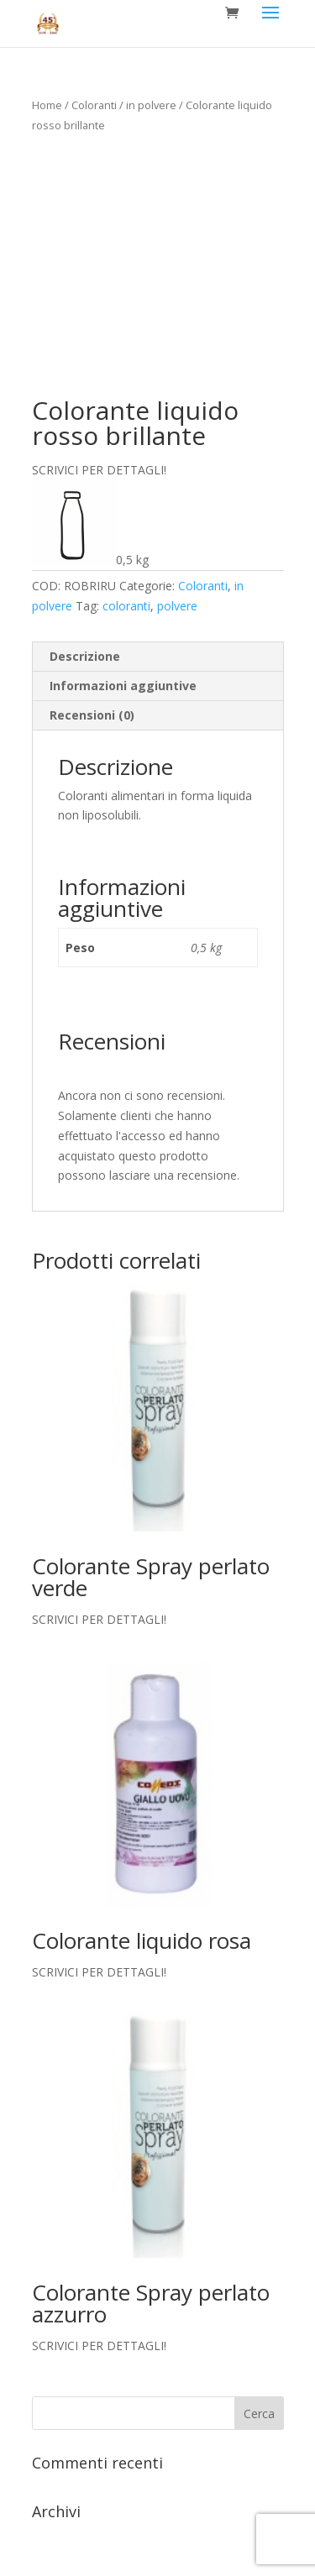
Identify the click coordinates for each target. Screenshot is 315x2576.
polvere (177, 606)
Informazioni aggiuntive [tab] (123, 686)
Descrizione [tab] (85, 656)
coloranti (126, 606)
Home (47, 105)
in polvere (151, 105)
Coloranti (94, 105)
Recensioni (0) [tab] (92, 715)
